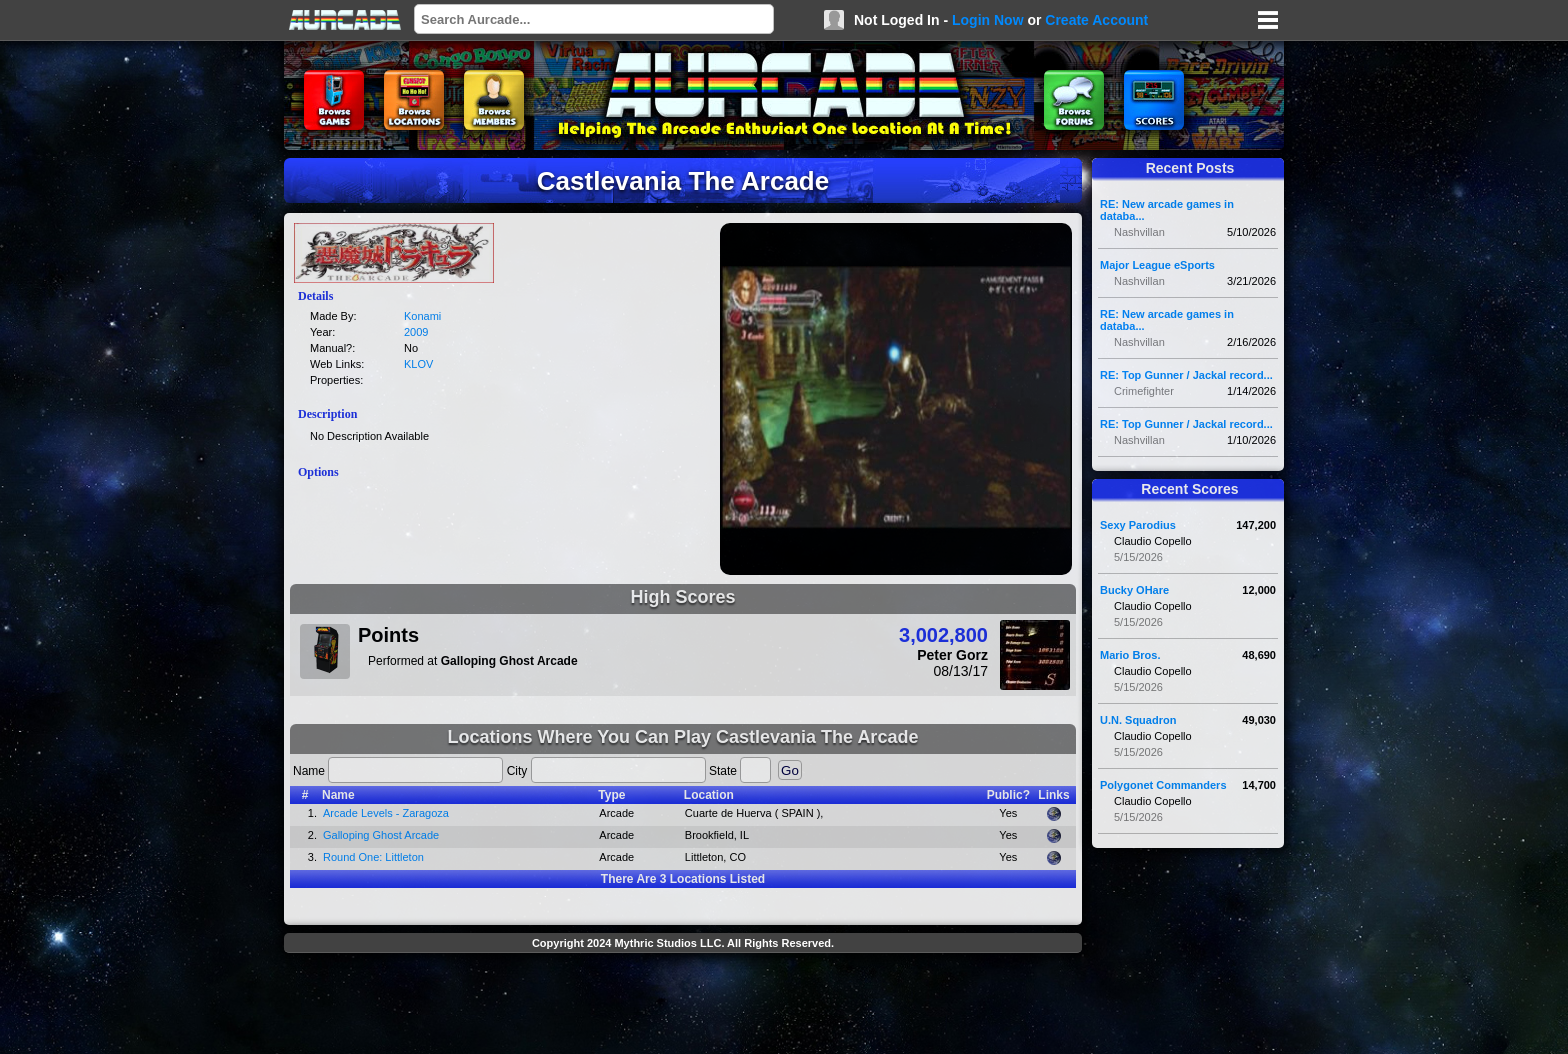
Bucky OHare (1134, 590)
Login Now (988, 20)
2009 (416, 332)
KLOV (418, 364)
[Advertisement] (683, 1006)
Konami (422, 316)
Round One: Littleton (373, 857)
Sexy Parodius (1138, 525)
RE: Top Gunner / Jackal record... (1186, 375)
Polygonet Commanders (1163, 785)
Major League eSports (1157, 265)
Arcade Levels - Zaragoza (386, 813)
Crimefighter (1144, 391)
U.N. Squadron (1138, 720)
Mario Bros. (1130, 655)
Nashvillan (1139, 232)
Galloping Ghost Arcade (381, 835)
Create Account (1096, 20)
